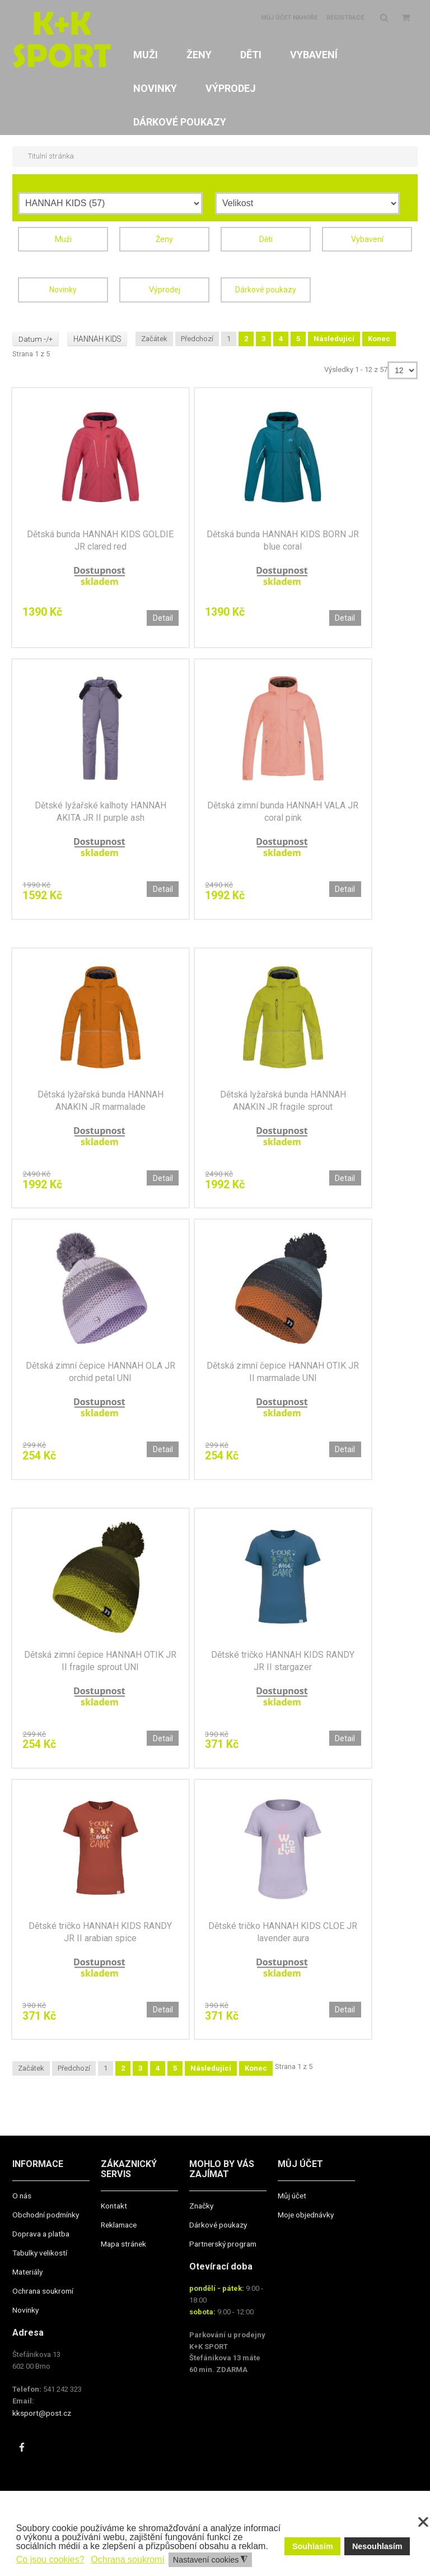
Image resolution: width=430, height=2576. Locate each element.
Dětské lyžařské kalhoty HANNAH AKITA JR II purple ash (100, 813)
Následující (338, 337)
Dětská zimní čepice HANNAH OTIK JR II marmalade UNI (283, 1377)
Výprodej (164, 288)
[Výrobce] (110, 203)
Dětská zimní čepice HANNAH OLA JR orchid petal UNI (100, 1377)
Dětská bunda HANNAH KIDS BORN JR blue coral (283, 539)
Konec (383, 337)
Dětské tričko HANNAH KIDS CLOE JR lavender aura (282, 1941)
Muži (63, 238)
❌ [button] (423, 2522)
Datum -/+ (36, 337)
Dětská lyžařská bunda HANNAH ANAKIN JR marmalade (100, 1103)
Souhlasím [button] (312, 2546)
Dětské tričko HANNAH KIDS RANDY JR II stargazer (282, 1668)
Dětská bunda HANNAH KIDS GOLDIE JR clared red (100, 539)
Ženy (164, 238)
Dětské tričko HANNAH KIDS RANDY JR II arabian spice (100, 1941)
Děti (266, 238)
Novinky (63, 288)
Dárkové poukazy (265, 288)
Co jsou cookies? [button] (50, 2559)
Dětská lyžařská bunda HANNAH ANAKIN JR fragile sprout (283, 1103)
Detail (162, 616)
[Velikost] (307, 203)
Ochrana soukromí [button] (128, 2559)
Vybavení (367, 238)
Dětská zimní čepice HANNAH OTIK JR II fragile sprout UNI (100, 1668)
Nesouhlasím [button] (377, 2546)
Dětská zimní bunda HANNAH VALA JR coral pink (282, 813)
